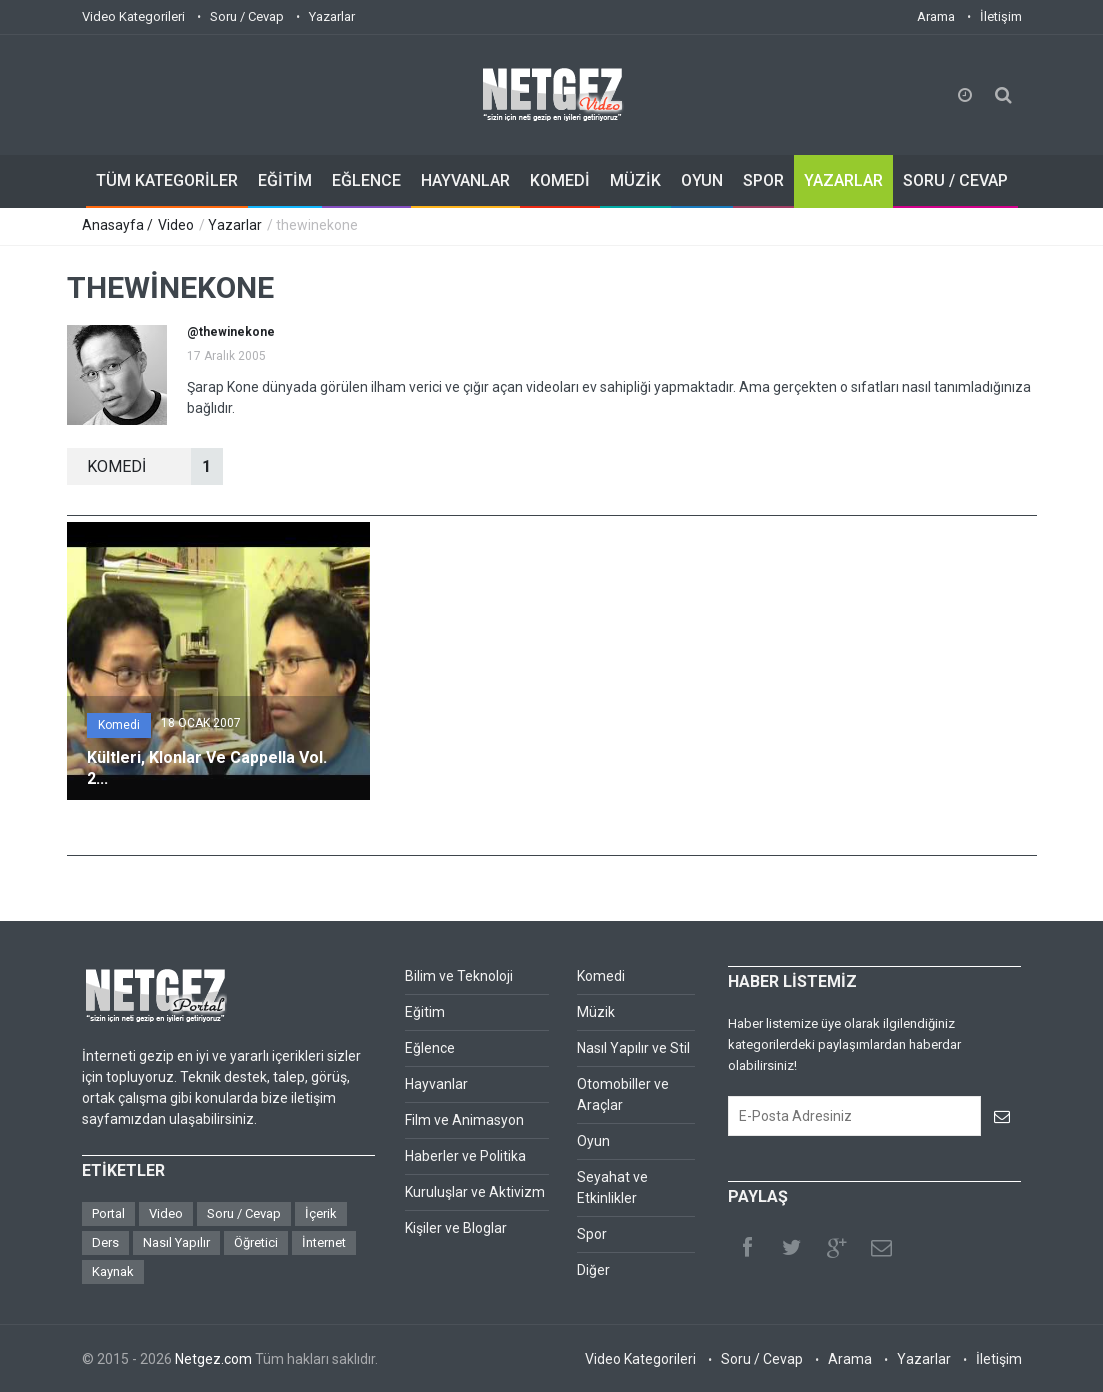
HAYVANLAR (465, 180)
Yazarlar (332, 16)
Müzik (596, 1012)
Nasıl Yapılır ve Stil (633, 1048)
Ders (105, 1242)
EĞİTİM (285, 180)
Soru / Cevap (247, 16)
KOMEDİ (560, 180)
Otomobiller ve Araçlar (623, 1094)
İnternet (324, 1242)
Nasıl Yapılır (176, 1242)
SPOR (763, 180)
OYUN (702, 180)
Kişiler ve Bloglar (456, 1228)
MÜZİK (635, 180)
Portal (108, 1213)
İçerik (321, 1213)
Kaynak (113, 1271)
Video (176, 225)
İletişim (1001, 16)
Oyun (593, 1141)
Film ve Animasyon (464, 1120)
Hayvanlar (436, 1084)
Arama (936, 16)
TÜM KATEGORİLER (167, 180)
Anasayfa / (119, 225)
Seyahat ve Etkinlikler (612, 1187)
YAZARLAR (843, 180)
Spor (592, 1234)
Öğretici (256, 1242)
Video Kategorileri (133, 16)
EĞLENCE (366, 180)
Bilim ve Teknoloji (459, 976)
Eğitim (425, 1012)
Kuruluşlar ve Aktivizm (475, 1192)
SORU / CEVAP (955, 180)
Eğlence (430, 1048)
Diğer (593, 1270)
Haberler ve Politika (465, 1156)
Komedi (119, 725)
